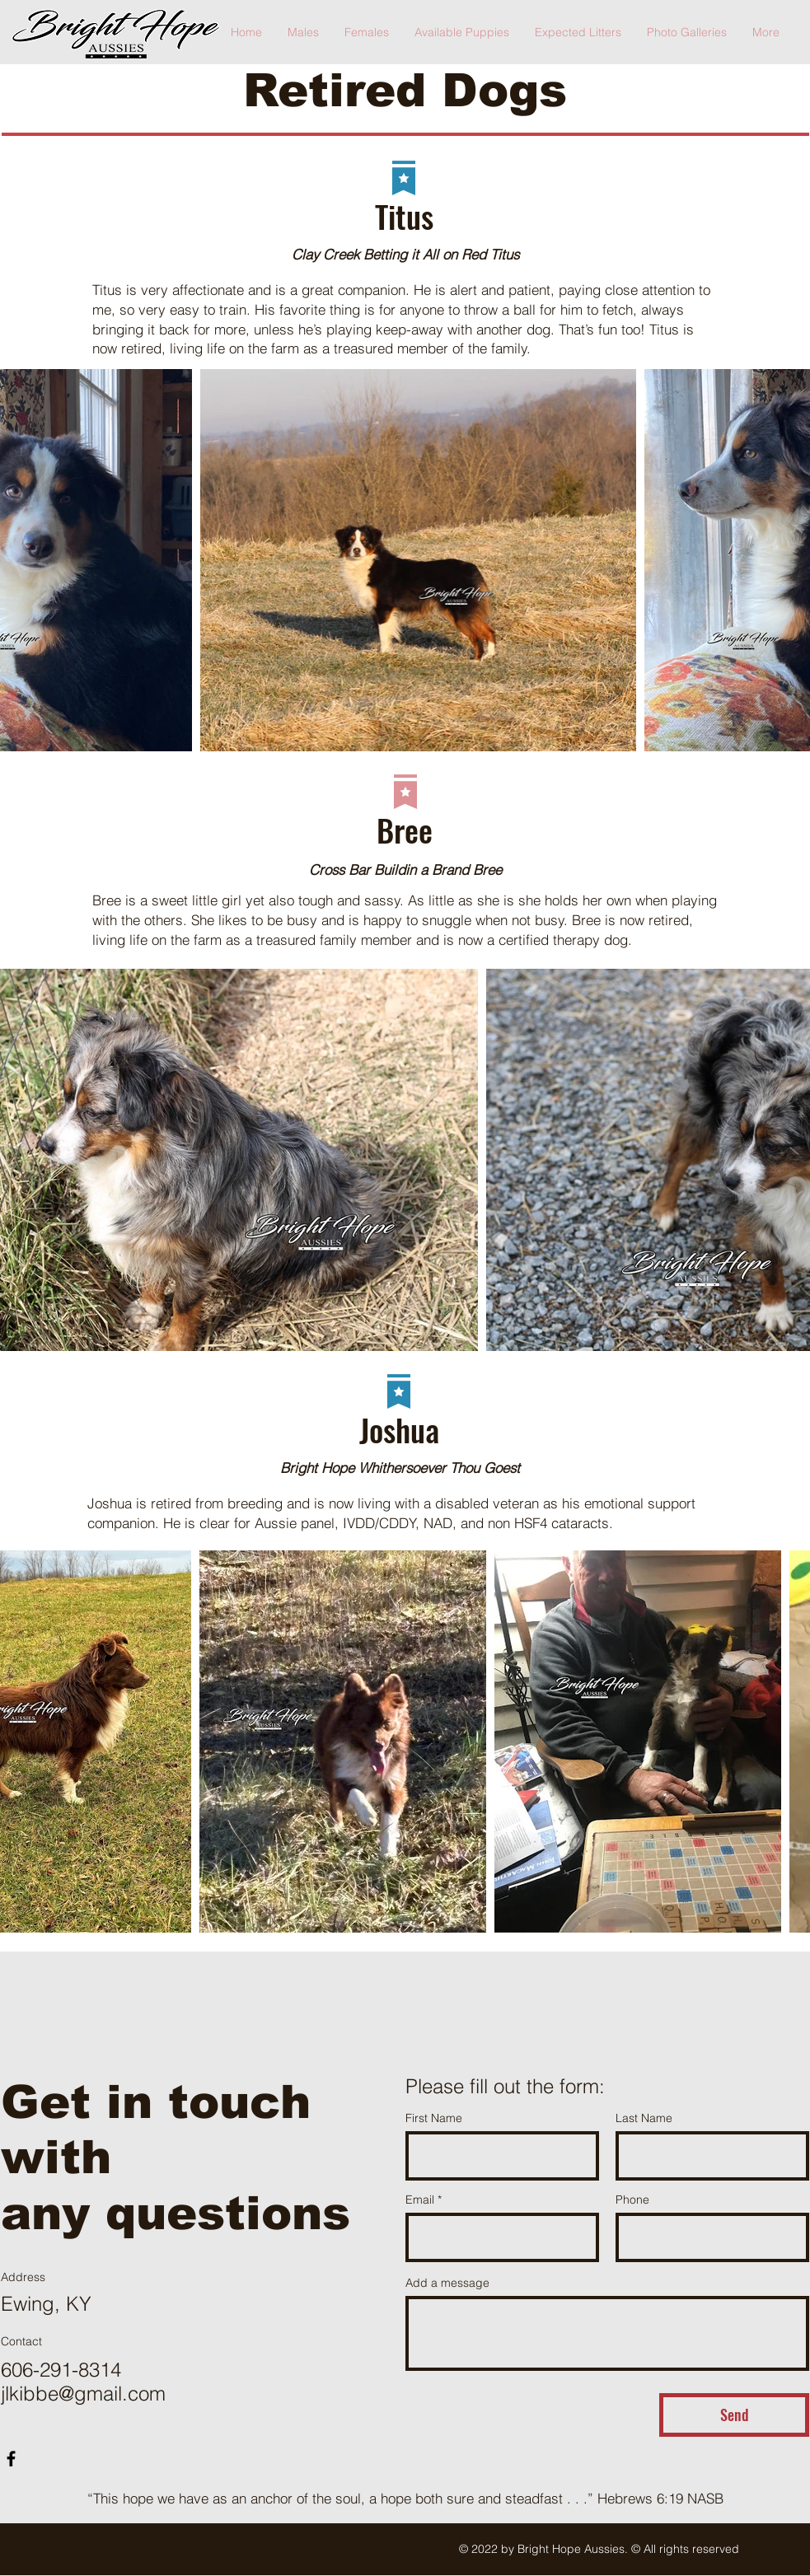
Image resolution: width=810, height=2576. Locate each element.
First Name (433, 2118)
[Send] (734, 2415)
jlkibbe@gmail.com (83, 2393)
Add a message (447, 2282)
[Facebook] (11, 2458)
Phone (632, 2199)
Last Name (644, 2118)
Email (419, 2199)
